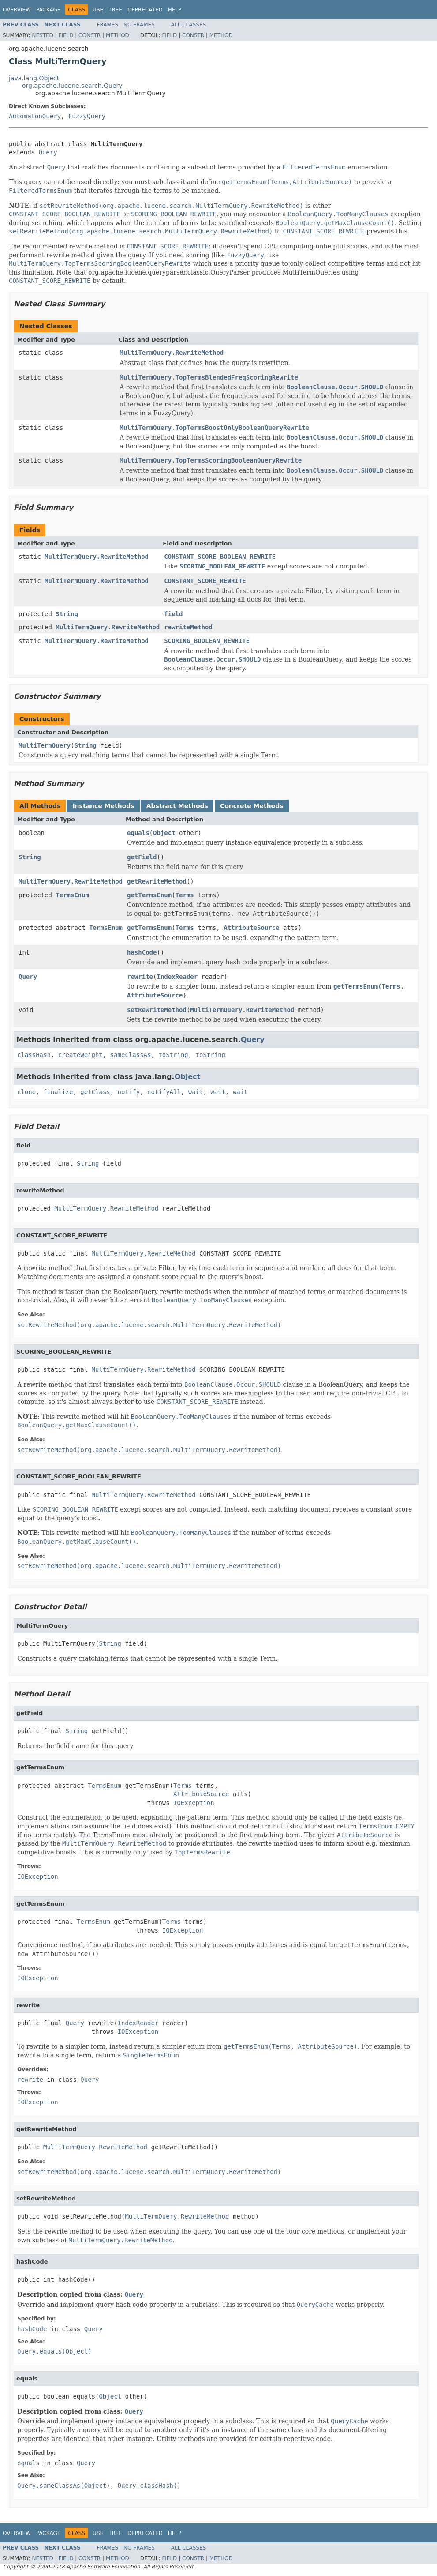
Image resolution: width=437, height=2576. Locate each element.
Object (164, 832)
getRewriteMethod (157, 881)
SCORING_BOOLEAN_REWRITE (207, 640)
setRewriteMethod (157, 1009)
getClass (95, 1091)
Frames (108, 25)
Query (47, 152)
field (173, 613)
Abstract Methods (177, 805)
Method (117, 35)
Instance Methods (103, 805)
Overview (17, 10)
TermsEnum (72, 895)
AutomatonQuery (35, 116)
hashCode (142, 952)
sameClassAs (130, 1054)
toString (173, 1054)
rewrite (140, 976)
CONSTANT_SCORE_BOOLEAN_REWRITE (220, 556)
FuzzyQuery (86, 116)
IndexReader (177, 976)
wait (195, 1091)
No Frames (139, 25)
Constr (89, 35)
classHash (34, 1054)
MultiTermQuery (45, 745)
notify (129, 1091)
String (67, 613)
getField (142, 857)
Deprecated (145, 10)
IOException (193, 1802)
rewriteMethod (188, 627)
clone (26, 1091)
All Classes (188, 25)
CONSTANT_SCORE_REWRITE (205, 580)
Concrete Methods (252, 805)
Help (175, 10)
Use (98, 10)
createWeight (80, 1054)
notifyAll (164, 1091)
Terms (185, 895)
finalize (58, 1091)
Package (48, 10)
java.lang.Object (34, 78)
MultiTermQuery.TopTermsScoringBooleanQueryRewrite (211, 460)
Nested (42, 35)
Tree (115, 10)
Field (65, 35)
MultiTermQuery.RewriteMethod (172, 352)
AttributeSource (251, 927)
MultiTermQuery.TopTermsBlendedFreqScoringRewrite (209, 377)
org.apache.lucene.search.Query (72, 85)
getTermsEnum (149, 895)
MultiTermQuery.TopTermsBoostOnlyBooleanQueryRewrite (214, 427)
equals (138, 832)
